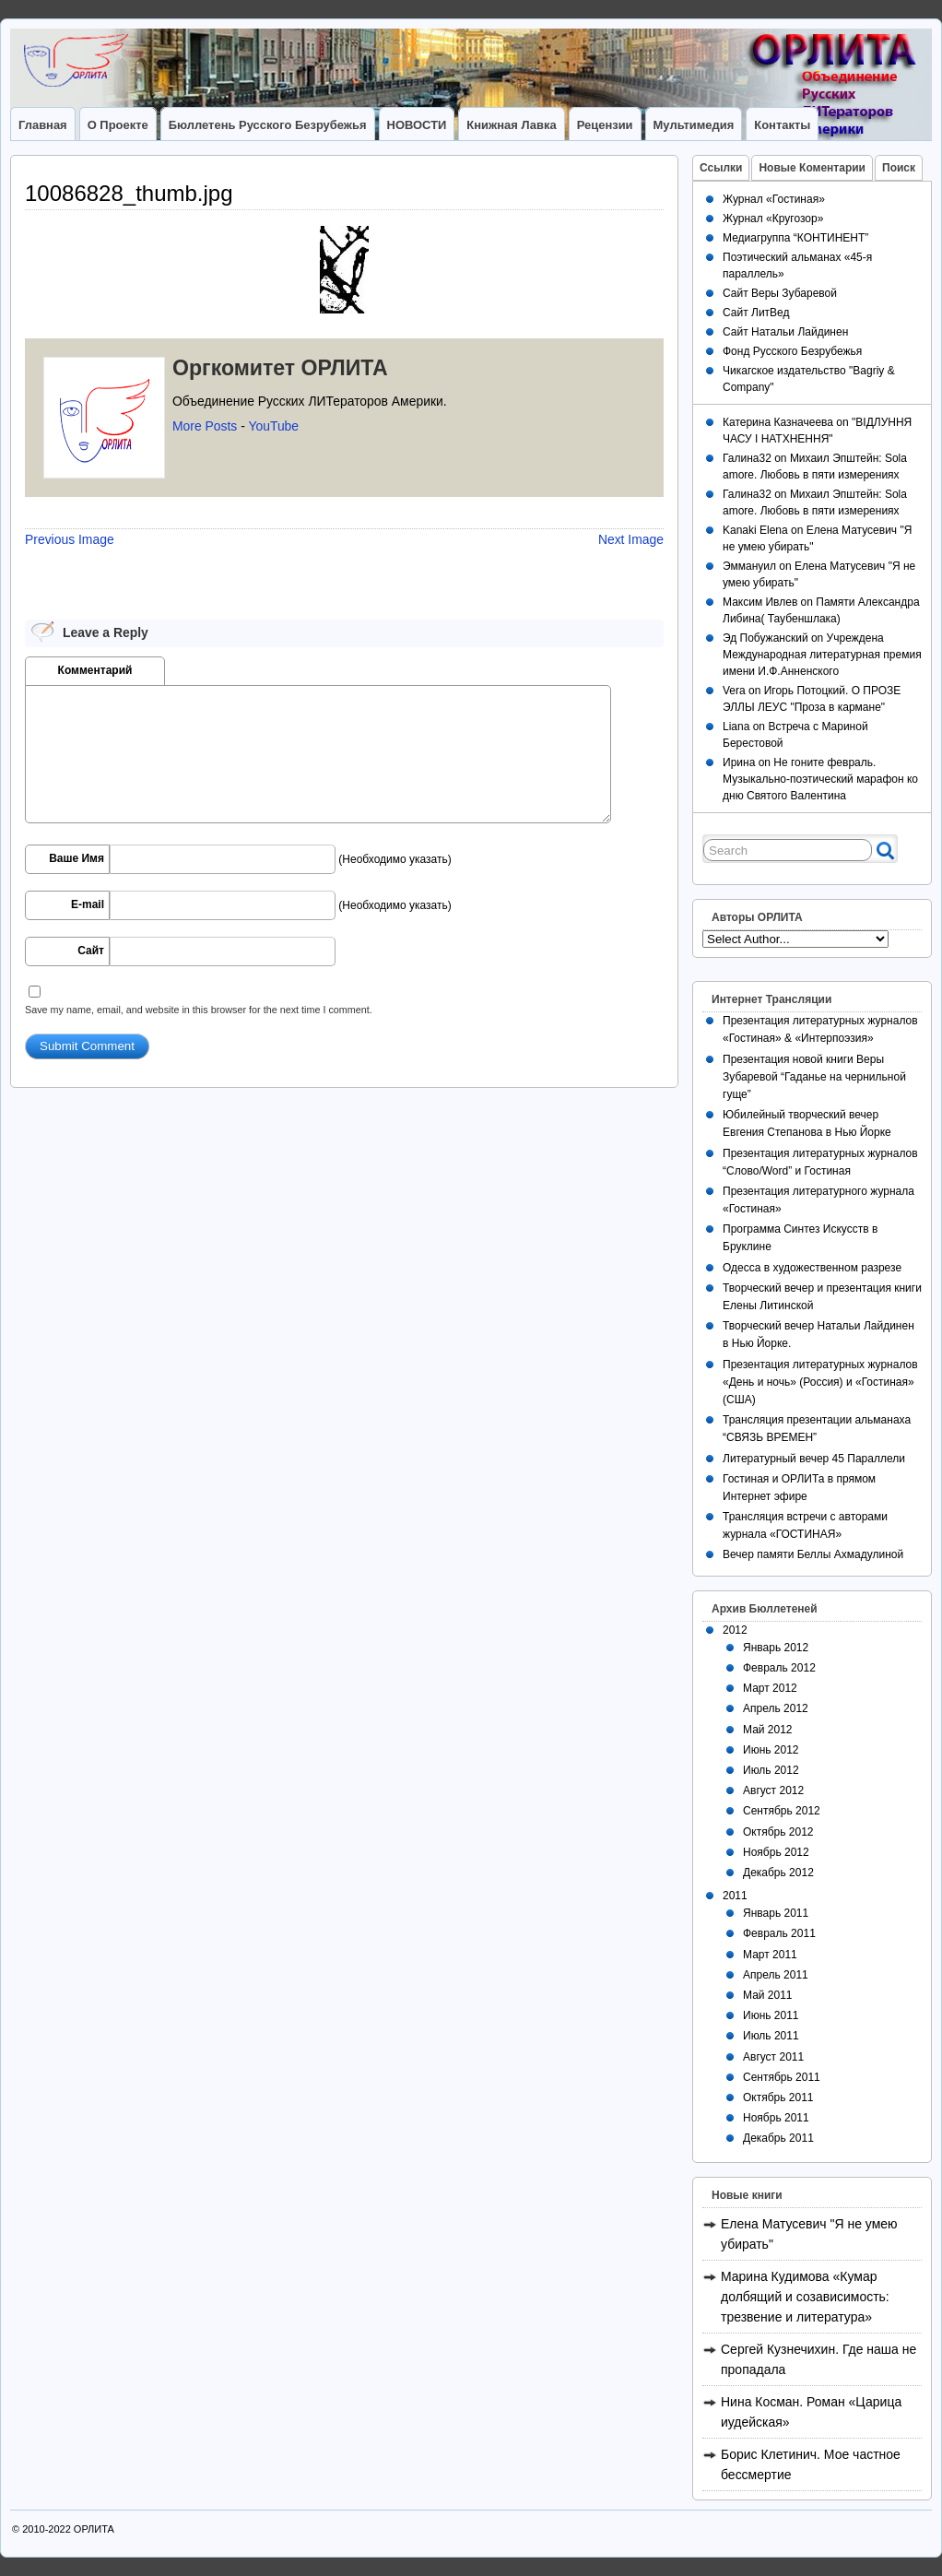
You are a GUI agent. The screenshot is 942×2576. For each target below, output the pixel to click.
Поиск (898, 167)
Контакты (782, 125)
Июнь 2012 (771, 1749)
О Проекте (118, 125)
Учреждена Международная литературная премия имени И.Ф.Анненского (822, 655)
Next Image (631, 539)
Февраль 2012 (779, 1667)
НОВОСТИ (417, 125)
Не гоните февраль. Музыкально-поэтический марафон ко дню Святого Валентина (820, 779)
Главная (42, 125)
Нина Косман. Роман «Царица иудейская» (811, 2411)
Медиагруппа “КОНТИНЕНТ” (795, 237)
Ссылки (721, 167)
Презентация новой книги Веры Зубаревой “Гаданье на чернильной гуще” (814, 1077)
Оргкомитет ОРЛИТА (280, 368)
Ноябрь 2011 (776, 2117)
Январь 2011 (775, 1913)
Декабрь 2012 (778, 1872)
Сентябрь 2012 (781, 1810)
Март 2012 (770, 1688)
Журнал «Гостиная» (774, 199)
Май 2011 (768, 1995)
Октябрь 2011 (778, 2097)
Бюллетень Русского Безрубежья (268, 125)
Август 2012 (773, 1790)
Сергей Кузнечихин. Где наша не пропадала (818, 2359)
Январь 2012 (775, 1647)
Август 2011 (773, 2056)
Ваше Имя (76, 858)
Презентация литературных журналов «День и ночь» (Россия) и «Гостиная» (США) (820, 1382)
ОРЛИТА (94, 2529)
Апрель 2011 (775, 1974)
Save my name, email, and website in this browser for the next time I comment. (198, 1009)
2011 (735, 1895)
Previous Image (69, 539)
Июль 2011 (771, 2035)
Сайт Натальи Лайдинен (785, 331)
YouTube (273, 426)
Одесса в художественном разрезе (812, 1267)
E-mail (87, 904)
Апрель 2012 (775, 1708)
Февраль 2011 (779, 1933)
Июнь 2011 (771, 2015)
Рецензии (605, 125)
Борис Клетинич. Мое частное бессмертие (811, 2464)
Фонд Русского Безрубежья (792, 351)
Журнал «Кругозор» (773, 218)
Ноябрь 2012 (776, 1852)
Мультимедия (694, 125)
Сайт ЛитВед (756, 312)
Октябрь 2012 (778, 1832)
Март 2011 (770, 1954)
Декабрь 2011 (778, 2138)
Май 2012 (768, 1729)
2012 (735, 1630)
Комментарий (95, 670)
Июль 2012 (771, 1770)
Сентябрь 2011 (781, 2077)
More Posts (204, 426)
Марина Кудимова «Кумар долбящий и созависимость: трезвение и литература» (805, 2296)
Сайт (90, 950)
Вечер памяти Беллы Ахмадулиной (813, 1554)
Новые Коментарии (812, 167)
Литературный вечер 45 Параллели (814, 1458)
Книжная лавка (511, 125)
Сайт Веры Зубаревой (780, 293)
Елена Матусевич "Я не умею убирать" (809, 2233)
